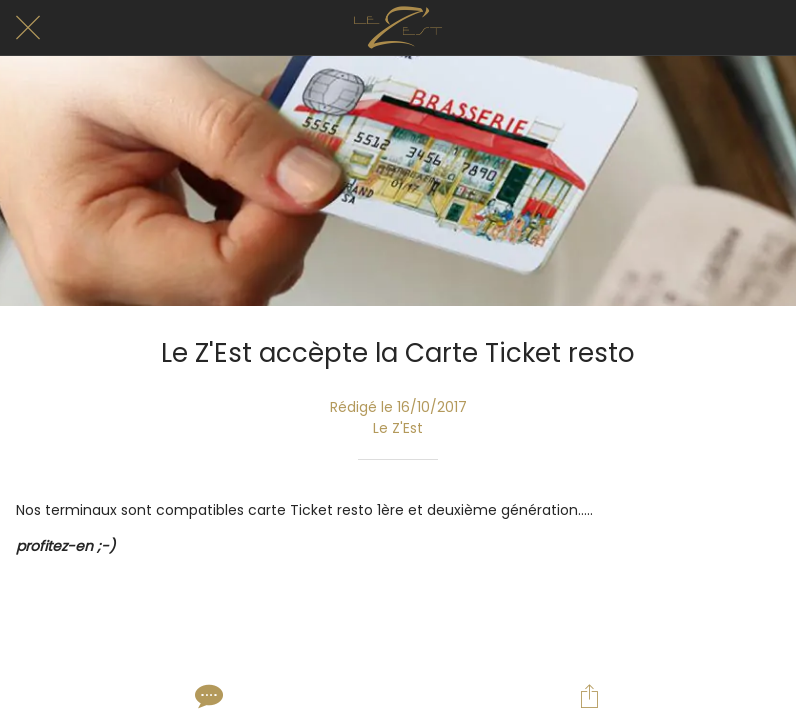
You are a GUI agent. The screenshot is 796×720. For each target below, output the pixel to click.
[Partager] (589, 696)
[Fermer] (28, 28)
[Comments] (207, 696)
